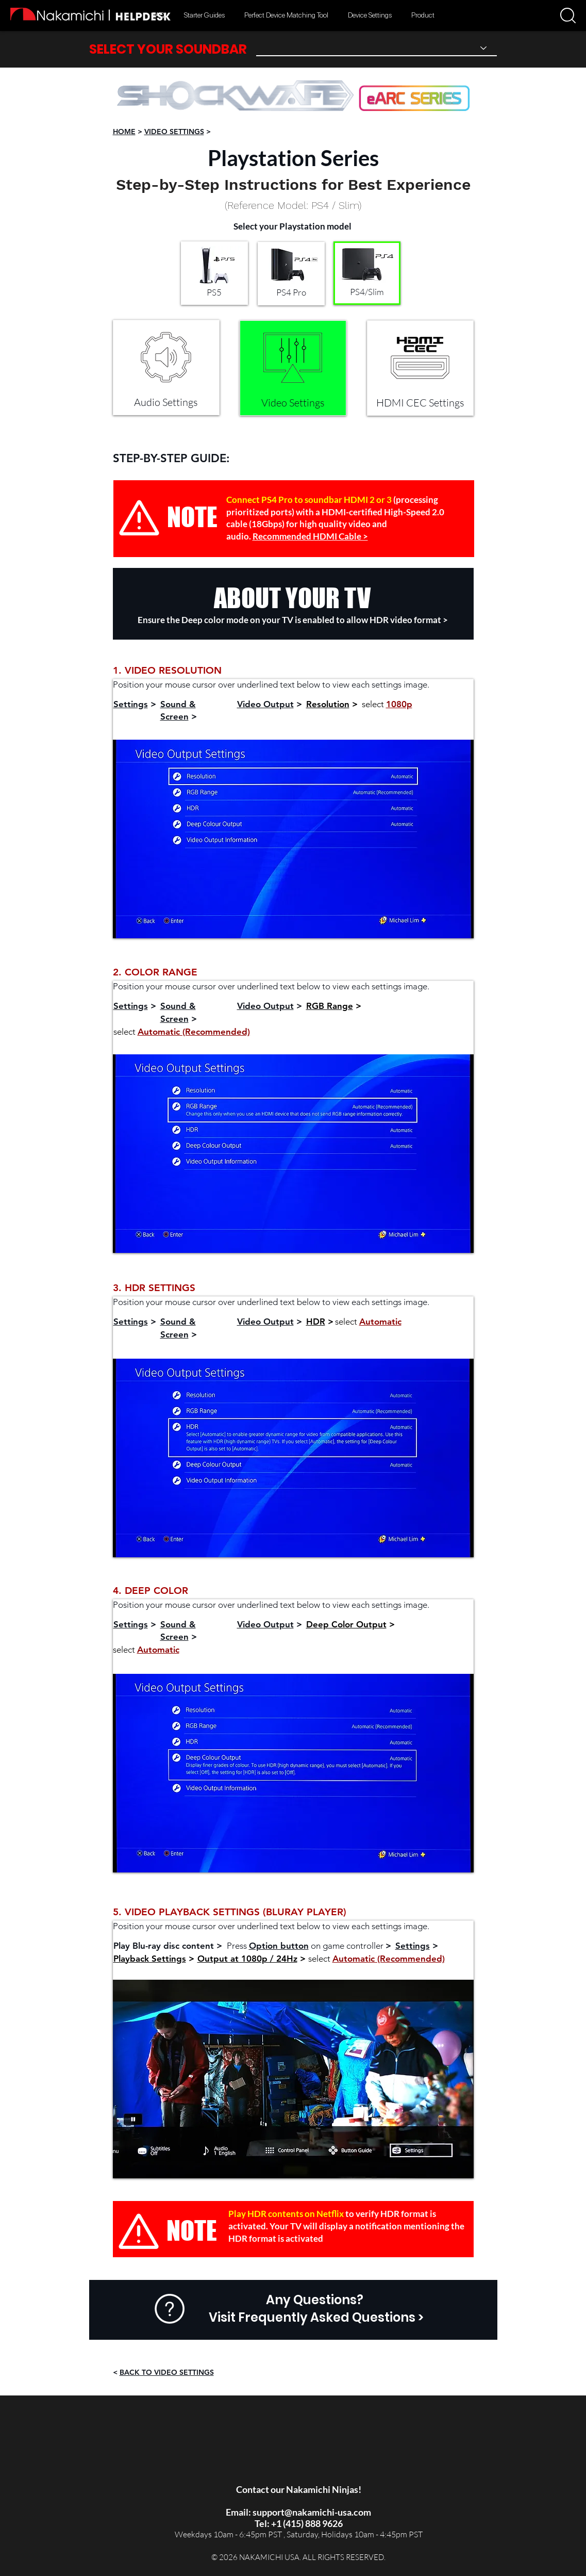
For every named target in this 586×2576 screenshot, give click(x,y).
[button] (568, 15)
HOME (124, 131)
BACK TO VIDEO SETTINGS (167, 2372)
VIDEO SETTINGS (174, 131)
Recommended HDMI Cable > (310, 536)
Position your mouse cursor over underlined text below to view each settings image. (271, 684)
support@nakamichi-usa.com (312, 2512)
